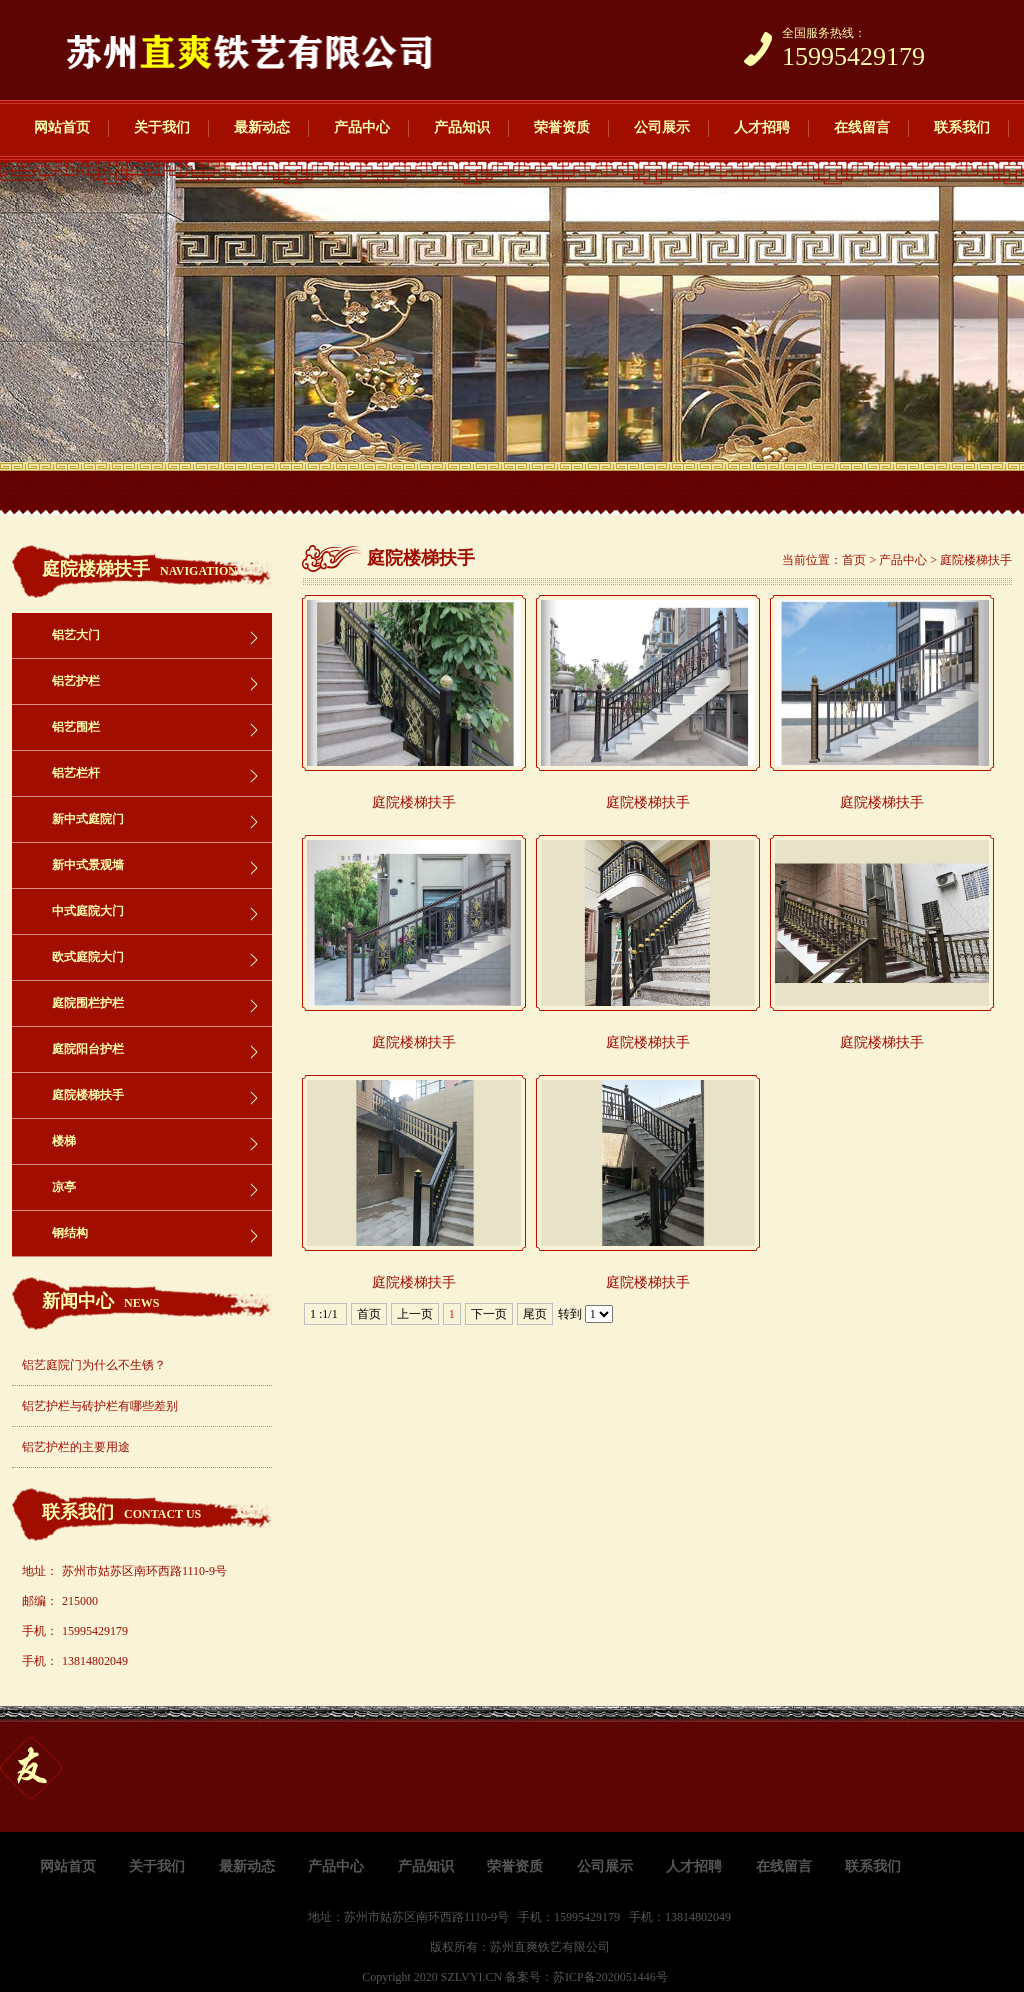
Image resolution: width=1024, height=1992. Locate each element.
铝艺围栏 (76, 727)
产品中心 (362, 127)
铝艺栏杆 (76, 773)
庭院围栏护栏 (88, 1003)
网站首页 (62, 127)
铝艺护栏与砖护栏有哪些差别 (100, 1406)
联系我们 (962, 127)
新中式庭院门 (88, 819)
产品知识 (462, 127)
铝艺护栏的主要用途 (76, 1447)
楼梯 (64, 1141)
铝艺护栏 (76, 681)
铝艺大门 (76, 635)
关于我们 (162, 127)
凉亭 (64, 1187)
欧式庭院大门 (88, 957)
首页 (854, 560)
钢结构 (70, 1233)
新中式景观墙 (88, 865)
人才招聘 (762, 127)
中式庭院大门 (88, 911)
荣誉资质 (562, 127)
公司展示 (662, 127)
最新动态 (262, 127)
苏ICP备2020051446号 (610, 1977)
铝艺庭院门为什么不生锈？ (94, 1365)
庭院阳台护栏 (88, 1049)
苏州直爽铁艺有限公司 (550, 1947)
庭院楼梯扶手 (88, 1095)
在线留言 (862, 127)
